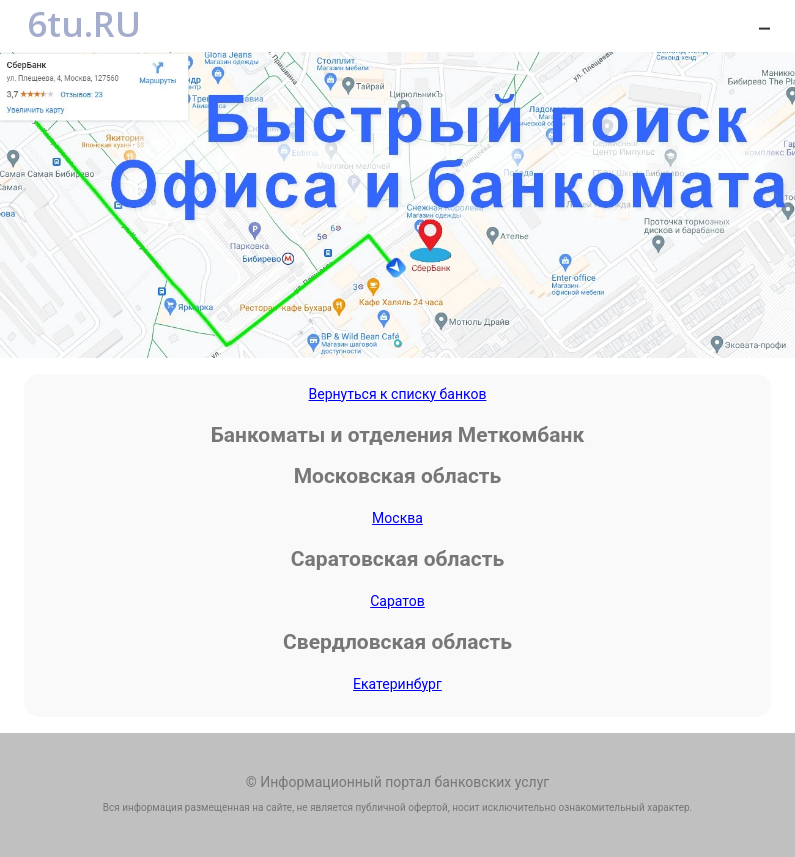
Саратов (397, 601)
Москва (397, 518)
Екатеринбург (397, 684)
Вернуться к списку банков (398, 394)
